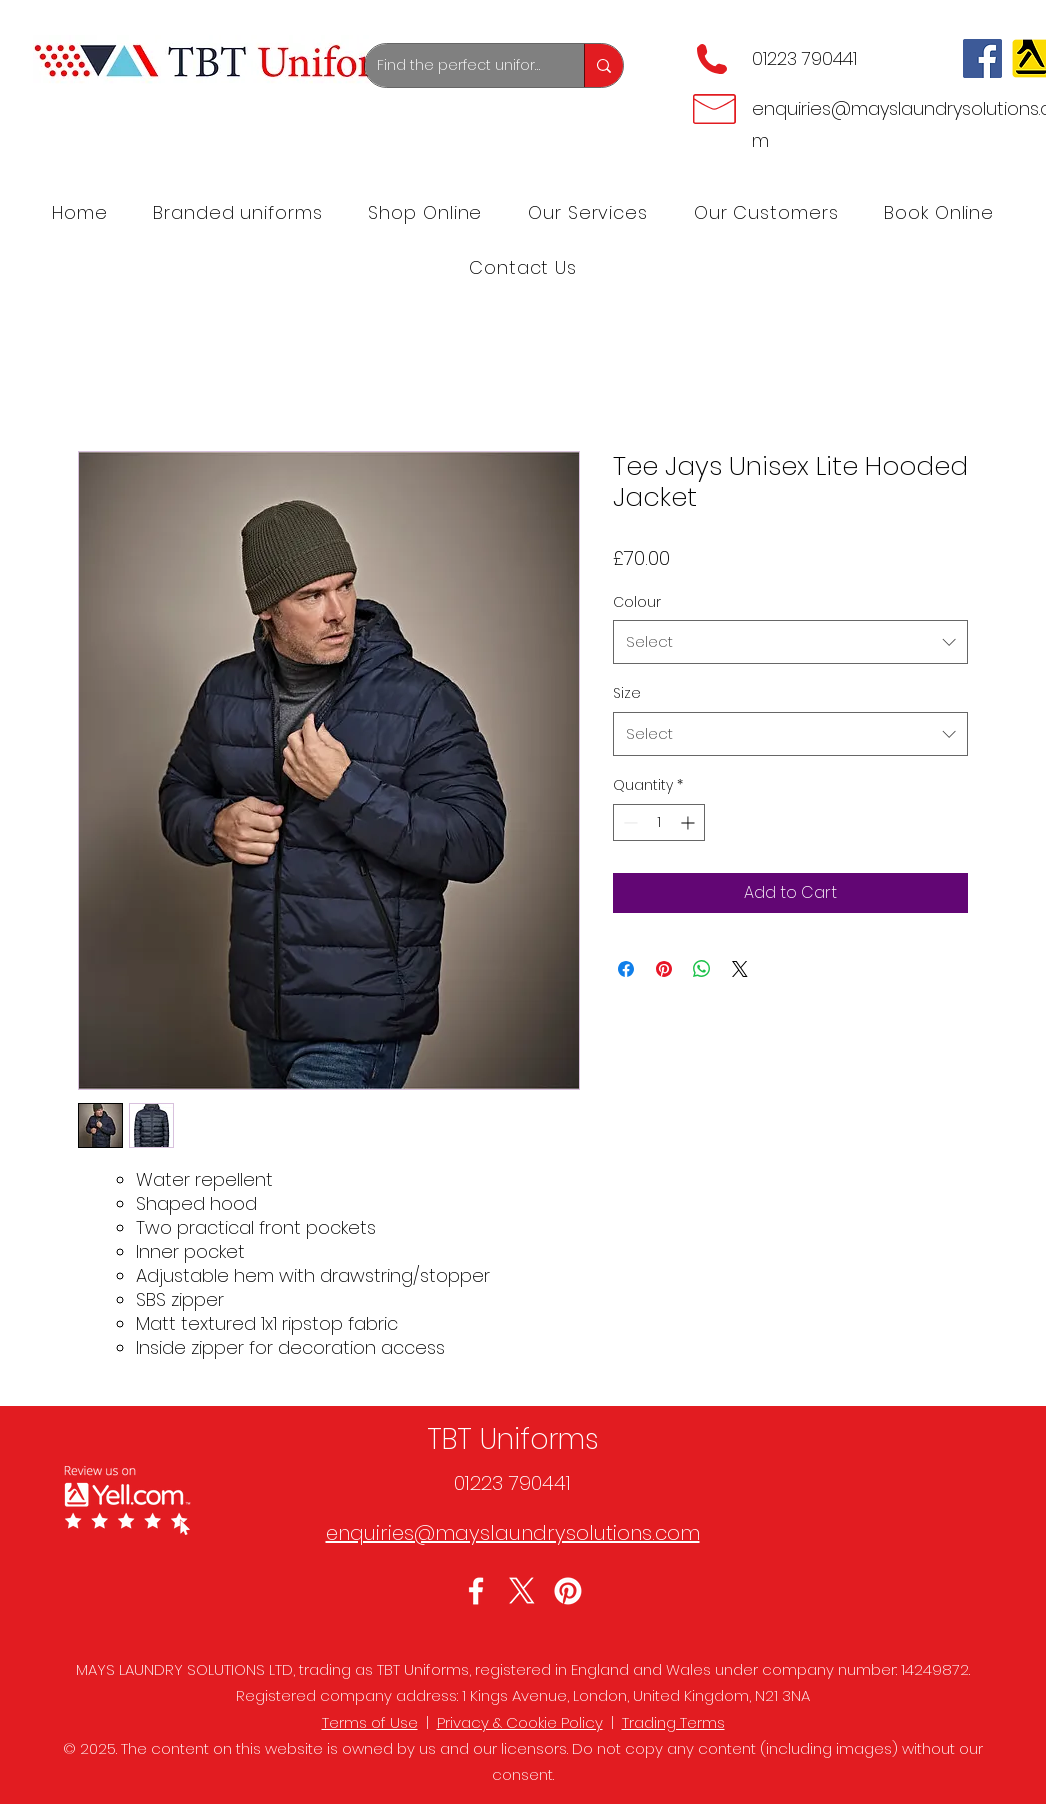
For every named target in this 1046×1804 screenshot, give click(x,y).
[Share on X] (740, 969)
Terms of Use (370, 1722)
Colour (637, 602)
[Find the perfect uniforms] (459, 65)
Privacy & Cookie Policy (520, 1722)
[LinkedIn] (568, 1591)
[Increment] (689, 822)
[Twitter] (522, 1591)
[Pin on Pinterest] (664, 969)
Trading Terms (673, 1722)
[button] (588, 212)
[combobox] (790, 642)
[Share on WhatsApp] (702, 969)
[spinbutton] (659, 822)
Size (627, 693)
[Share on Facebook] (626, 969)
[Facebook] (982, 58)
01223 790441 (804, 58)
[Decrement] (628, 822)
